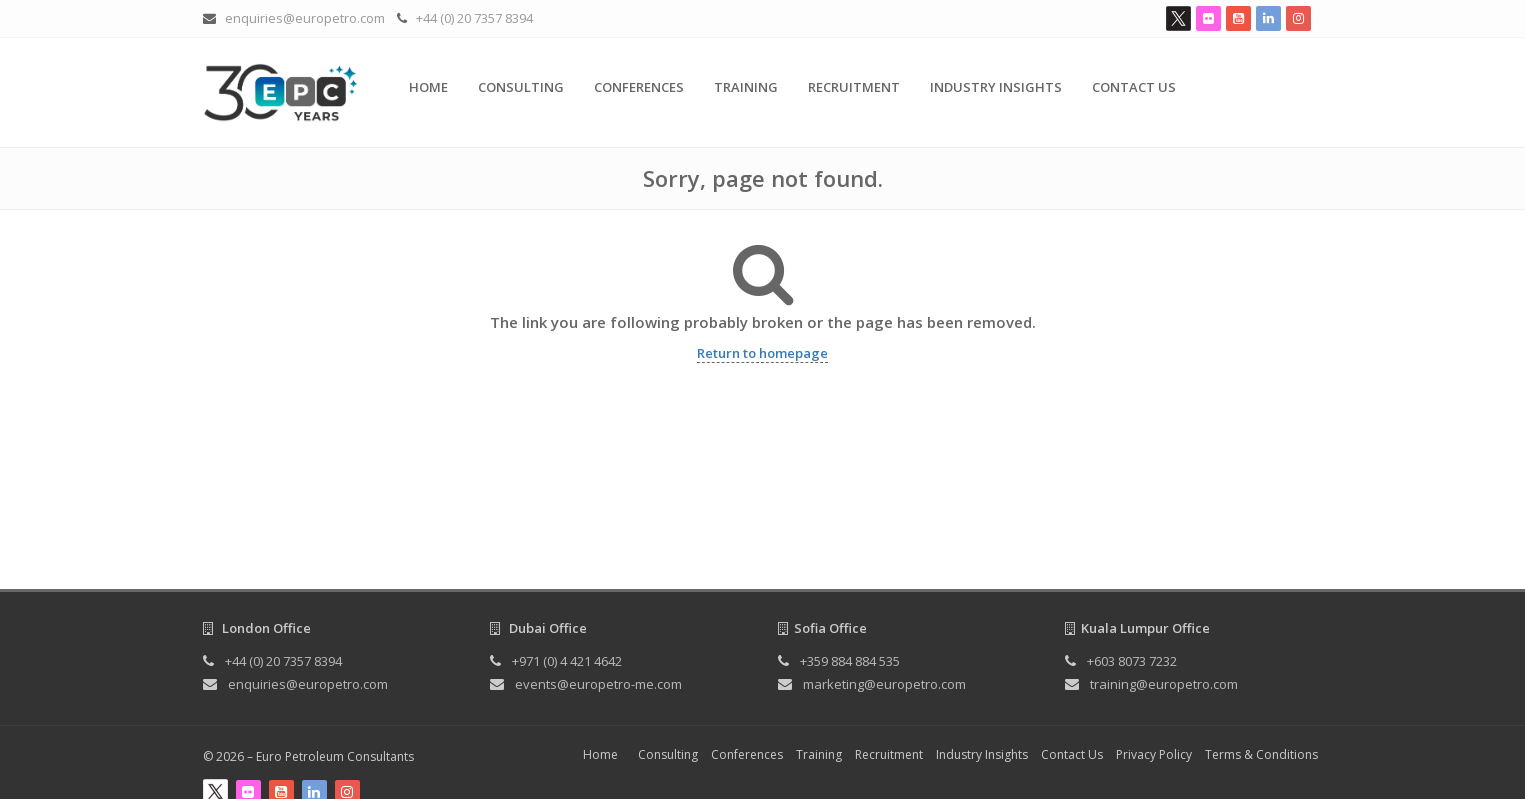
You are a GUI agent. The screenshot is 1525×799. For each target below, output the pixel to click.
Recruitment (854, 87)
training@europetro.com (1164, 684)
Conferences (639, 87)
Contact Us (1134, 87)
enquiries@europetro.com (305, 18)
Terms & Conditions (1261, 754)
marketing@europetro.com (884, 684)
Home (428, 87)
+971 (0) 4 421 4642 (567, 661)
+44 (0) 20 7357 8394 (474, 18)
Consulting (521, 87)
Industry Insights (996, 87)
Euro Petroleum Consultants (335, 756)
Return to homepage (762, 353)
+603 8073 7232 (1132, 661)
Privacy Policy (1154, 754)
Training (746, 87)
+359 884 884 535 (850, 661)
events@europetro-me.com (598, 684)
